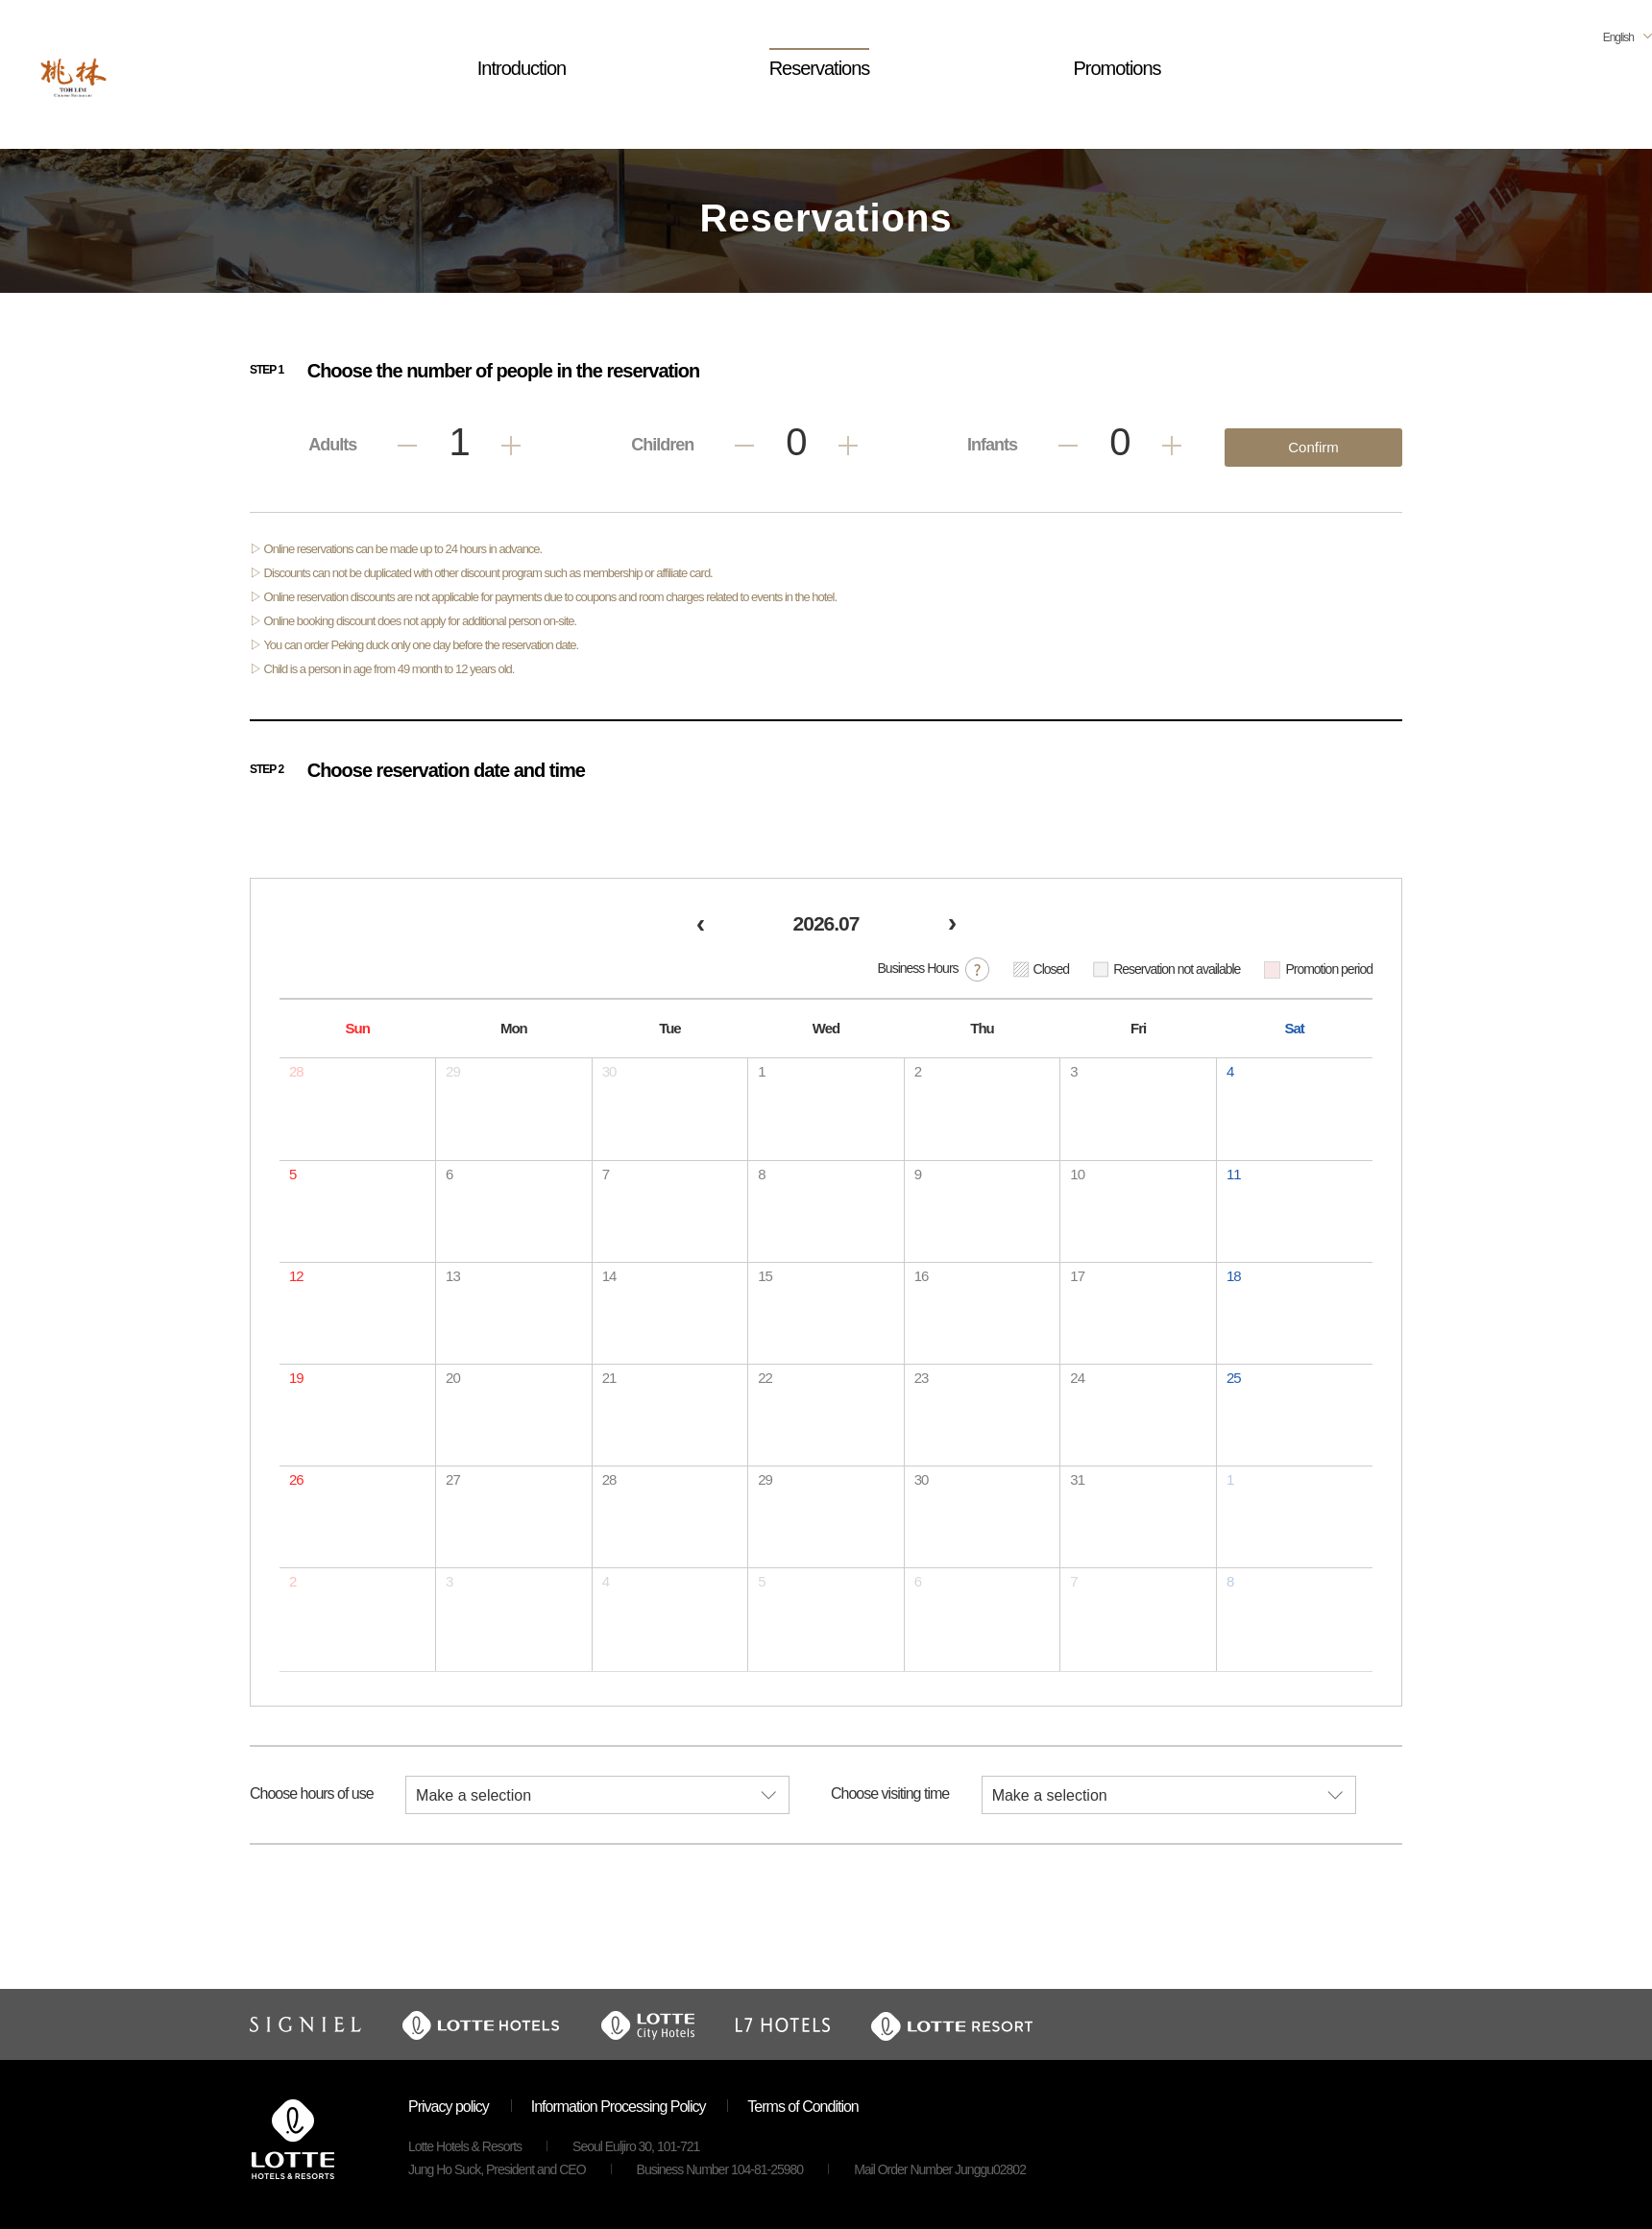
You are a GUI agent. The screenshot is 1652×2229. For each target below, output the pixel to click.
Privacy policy (448, 2106)
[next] (952, 926)
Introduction (522, 68)
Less (407, 445)
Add (511, 445)
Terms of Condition (802, 2106)
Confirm (1313, 447)
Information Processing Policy (618, 2106)
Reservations (819, 68)
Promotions (1116, 68)
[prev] (700, 926)
